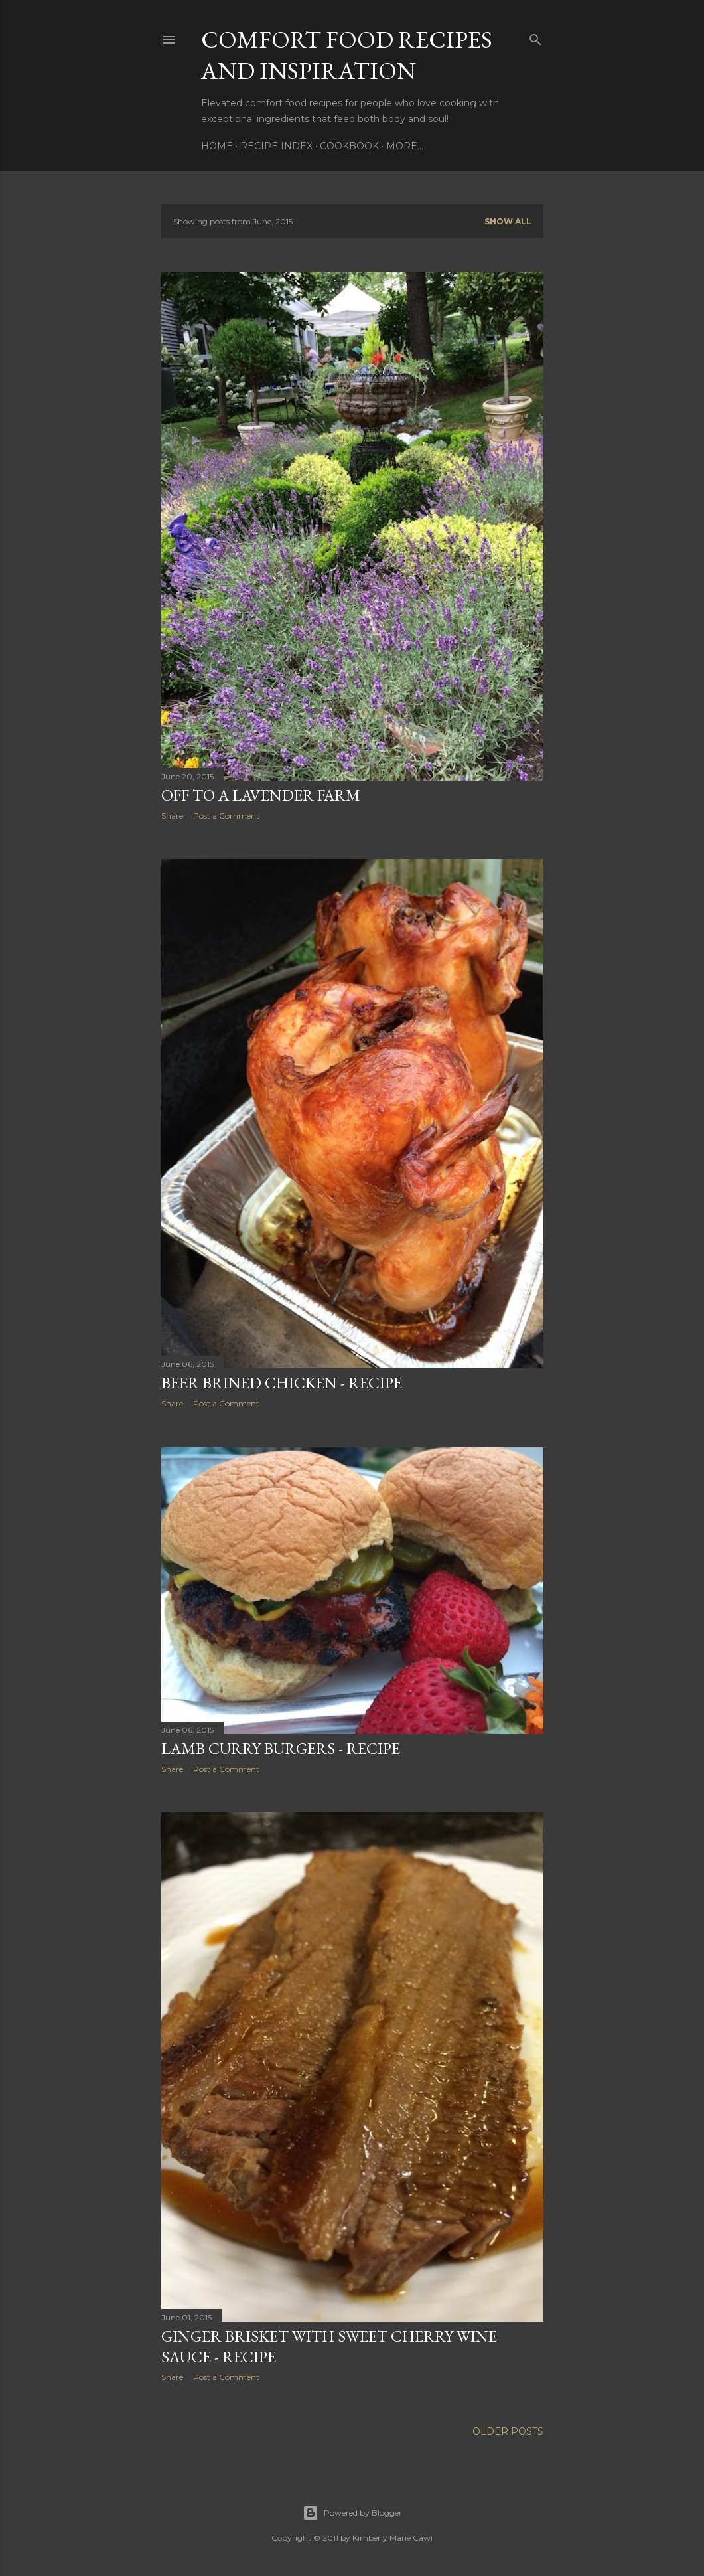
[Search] (535, 37)
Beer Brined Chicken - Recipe (281, 1382)
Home (217, 146)
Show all (507, 221)
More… (404, 146)
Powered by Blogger (352, 2513)
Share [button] (172, 816)
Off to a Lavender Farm (260, 795)
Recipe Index (276, 146)
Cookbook (349, 146)
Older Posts (507, 2431)
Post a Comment (226, 816)
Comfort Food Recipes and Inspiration (346, 55)
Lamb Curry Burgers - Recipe (280, 1748)
